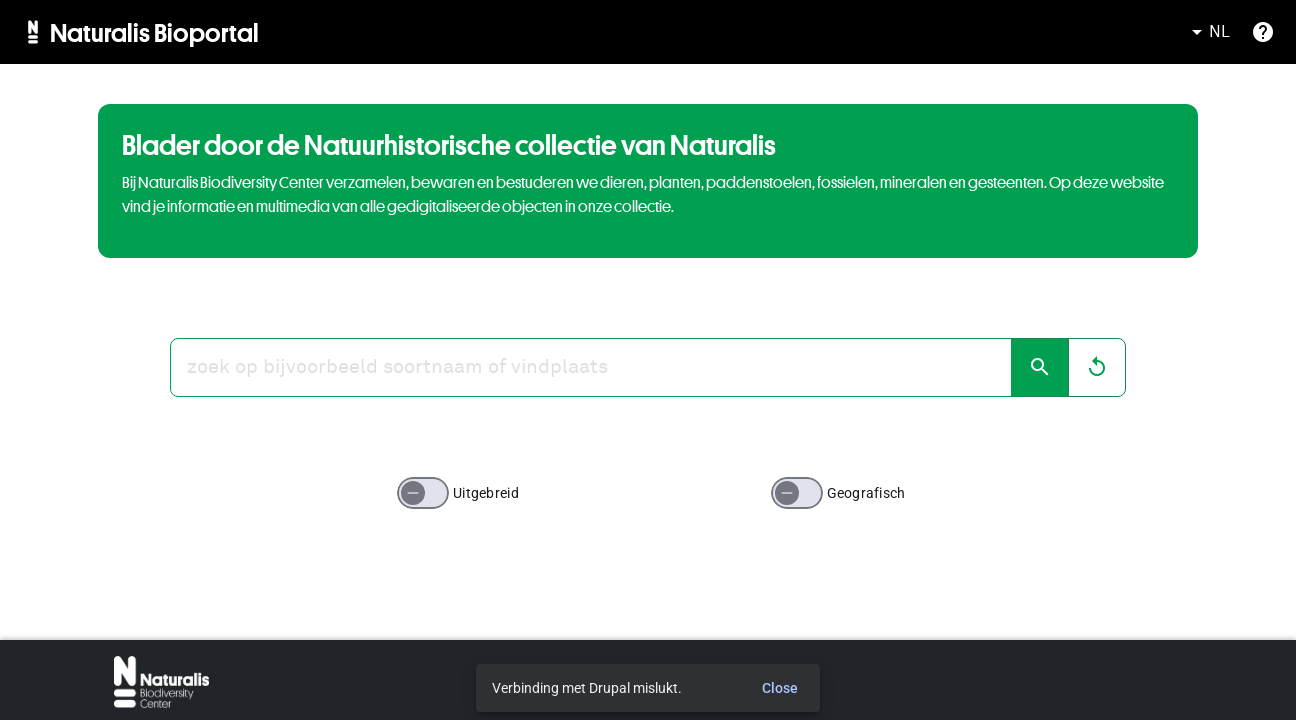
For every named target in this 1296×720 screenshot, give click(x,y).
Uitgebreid (486, 493)
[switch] (423, 493)
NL (1207, 32)
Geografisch (866, 493)
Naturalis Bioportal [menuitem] (154, 32)
